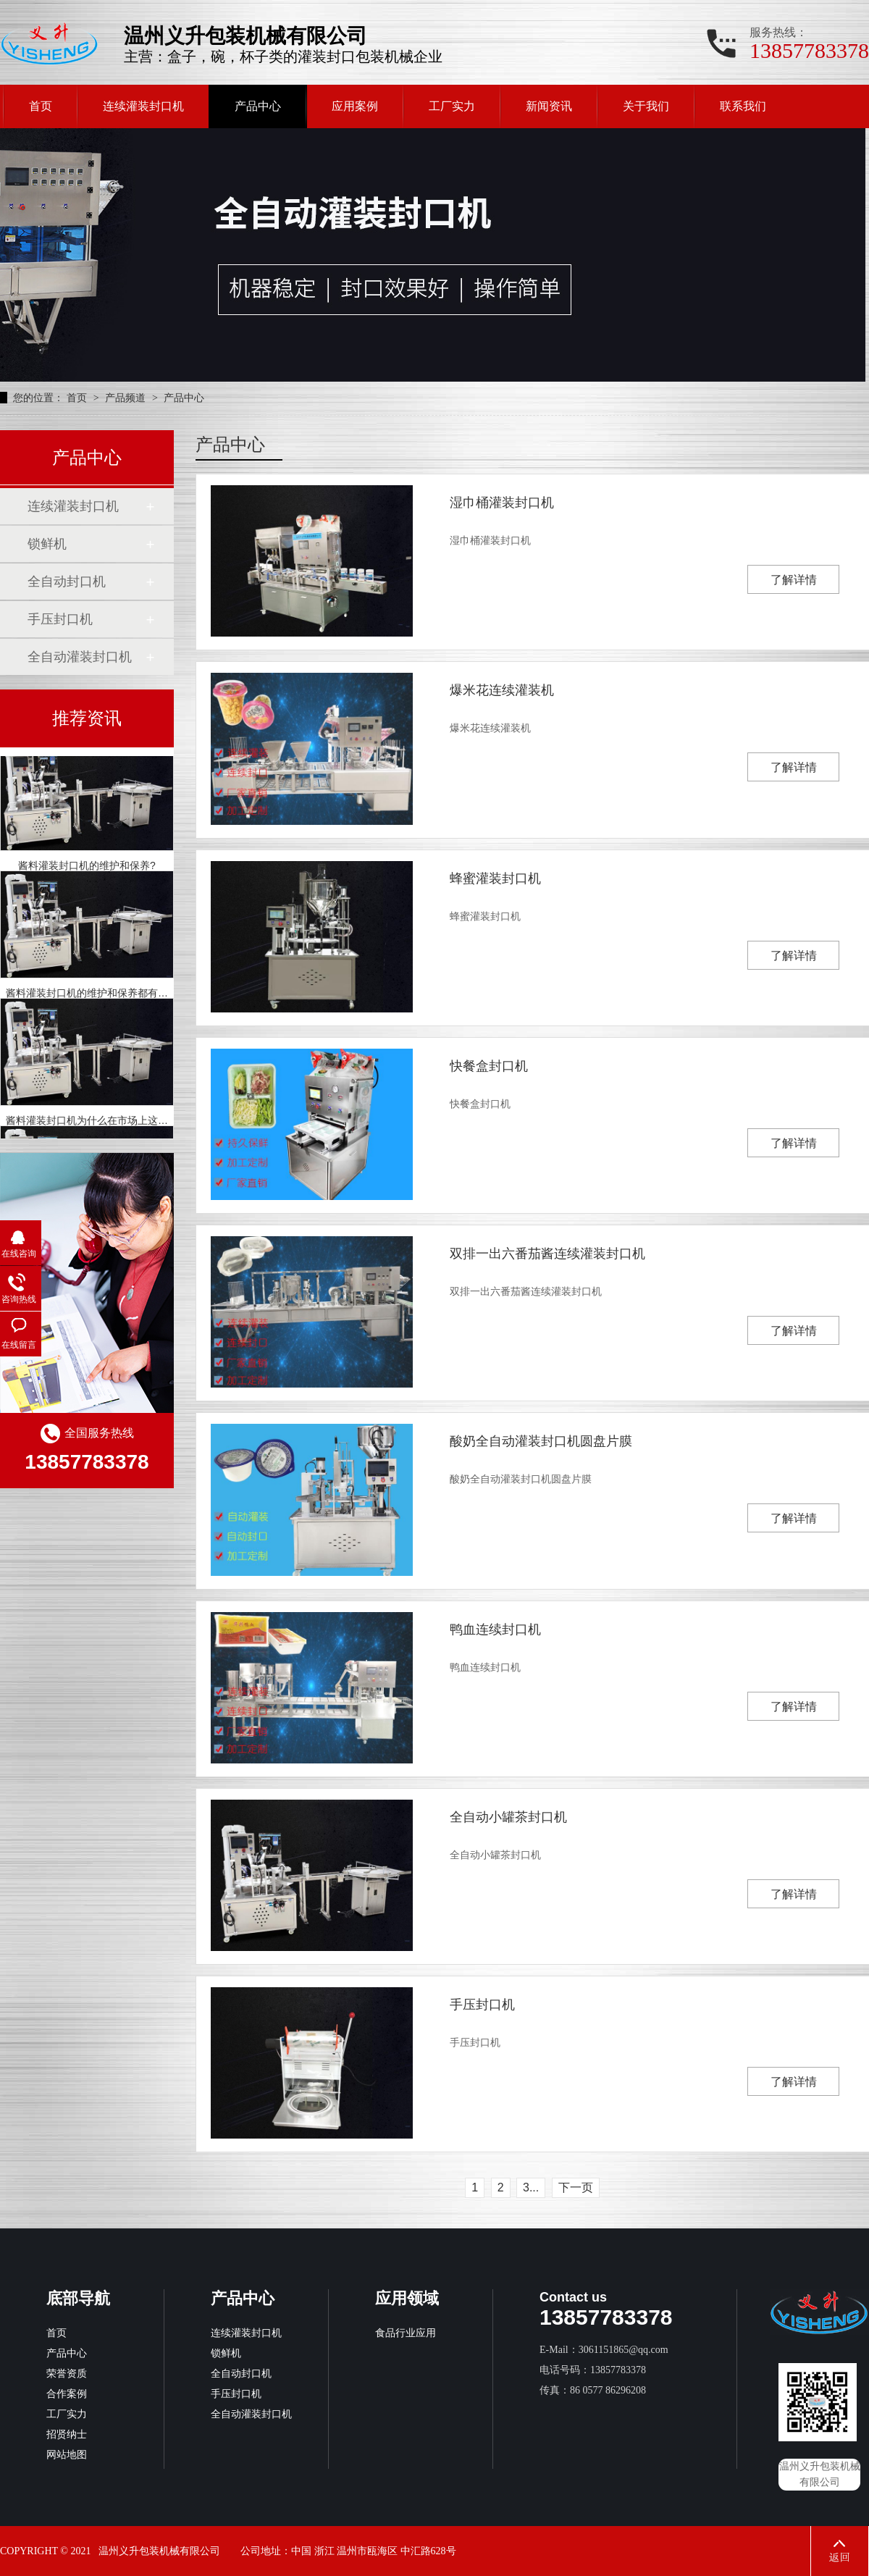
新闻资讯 (549, 106)
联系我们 (743, 106)
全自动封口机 (67, 581)
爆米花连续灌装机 (502, 690)
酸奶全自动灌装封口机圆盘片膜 (541, 1441)
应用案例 (355, 106)
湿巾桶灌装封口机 (502, 502)
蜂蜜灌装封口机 (495, 878)
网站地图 (66, 2454)
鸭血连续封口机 (495, 1629)
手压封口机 (482, 2004)
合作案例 (66, 2393)
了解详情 (794, 580)
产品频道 (126, 397)
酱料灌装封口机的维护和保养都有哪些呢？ (102, 996)
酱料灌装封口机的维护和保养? (87, 868)
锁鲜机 (47, 544)
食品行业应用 (405, 2333)
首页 (40, 106)
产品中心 (258, 106)
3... (531, 2187)
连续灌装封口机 (143, 106)
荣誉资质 (66, 2373)
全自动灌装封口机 (80, 657)
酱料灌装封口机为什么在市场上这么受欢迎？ (107, 1123)
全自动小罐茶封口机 (508, 1817)
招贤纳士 (66, 2434)
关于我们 (646, 106)
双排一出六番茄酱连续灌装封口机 (547, 1253)
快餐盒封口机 (489, 1066)
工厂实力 (452, 106)
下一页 (575, 2187)
